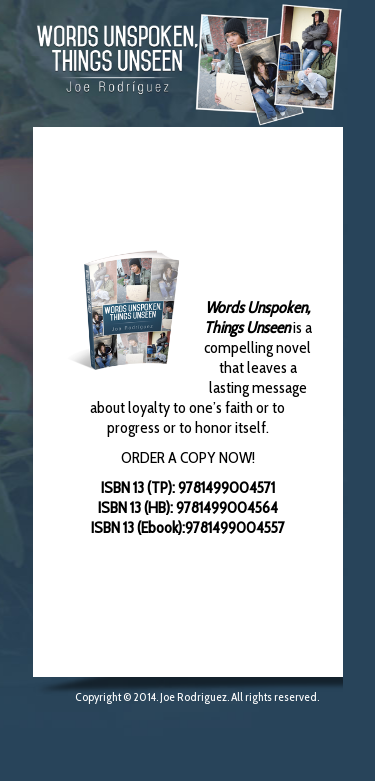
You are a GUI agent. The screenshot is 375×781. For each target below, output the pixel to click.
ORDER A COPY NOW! (188, 457)
